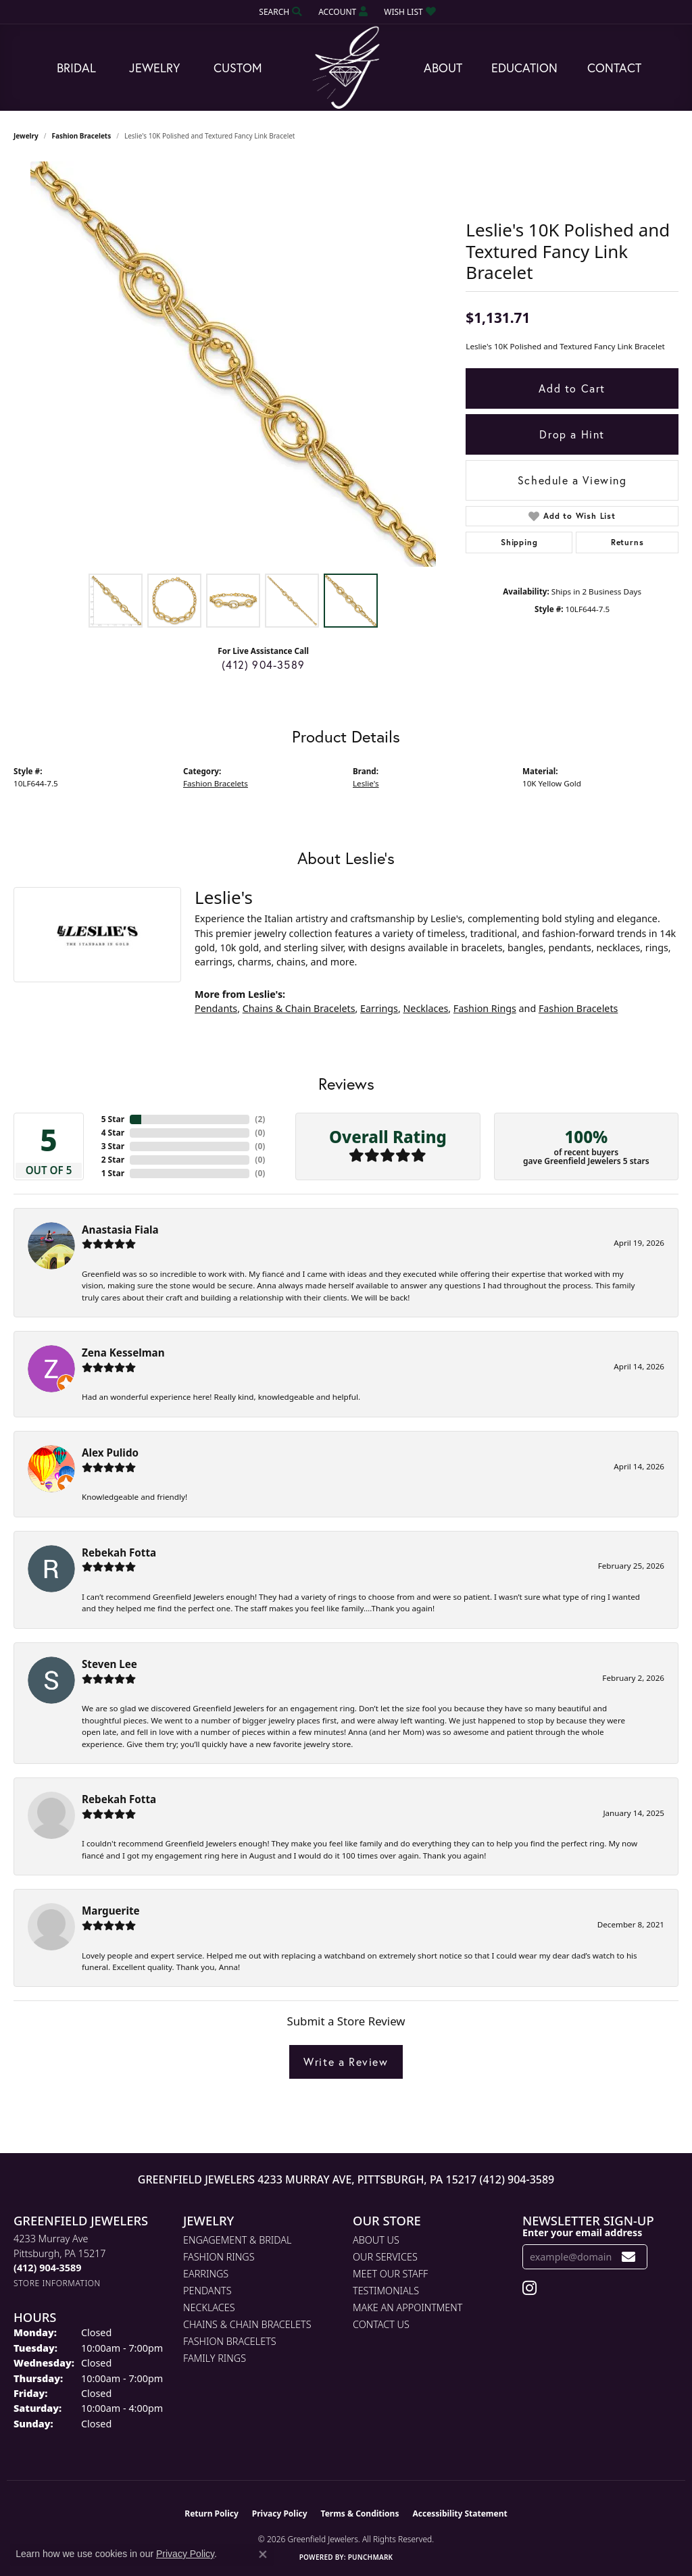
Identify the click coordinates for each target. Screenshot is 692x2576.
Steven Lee (109, 1664)
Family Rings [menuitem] (214, 2358)
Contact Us (381, 2324)
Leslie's (366, 783)
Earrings (379, 1008)
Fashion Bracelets (82, 136)
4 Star (112, 1132)
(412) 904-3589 (263, 664)
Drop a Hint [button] (572, 434)
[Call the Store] (47, 2267)
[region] (233, 364)
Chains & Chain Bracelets (299, 1008)
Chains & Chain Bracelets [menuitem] (247, 2324)
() (260, 1119)
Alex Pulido (110, 1452)
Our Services (385, 2256)
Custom (238, 67)
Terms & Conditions (360, 2513)
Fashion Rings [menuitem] (219, 2256)
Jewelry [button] (154, 67)
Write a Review (345, 2061)
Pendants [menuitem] (207, 2290)
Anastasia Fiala (120, 1229)
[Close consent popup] (263, 2554)
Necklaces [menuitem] (209, 2307)
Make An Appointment (407, 2307)
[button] (279, 12)
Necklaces (425, 1008)
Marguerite (111, 1910)
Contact (614, 67)
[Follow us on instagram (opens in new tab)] (529, 2288)
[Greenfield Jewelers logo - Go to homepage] (346, 67)
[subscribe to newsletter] (629, 2257)
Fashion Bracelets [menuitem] (229, 2341)
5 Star (112, 1119)
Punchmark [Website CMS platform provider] (370, 2557)
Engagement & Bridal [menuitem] (237, 2239)
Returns (627, 542)
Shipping (519, 542)
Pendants (216, 1008)
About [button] (443, 67)
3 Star (112, 1146)
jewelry (26, 136)
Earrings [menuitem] (205, 2273)
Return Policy (211, 2513)
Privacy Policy (279, 2513)
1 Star (112, 1173)
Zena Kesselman (123, 1352)
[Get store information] (57, 2283)
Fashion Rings (484, 1008)
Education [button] (524, 67)
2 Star (112, 1159)
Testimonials (386, 2290)
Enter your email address (582, 2232)
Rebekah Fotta (119, 1552)
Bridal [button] (76, 67)
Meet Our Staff (390, 2273)
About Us (376, 2239)
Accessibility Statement (459, 2513)
